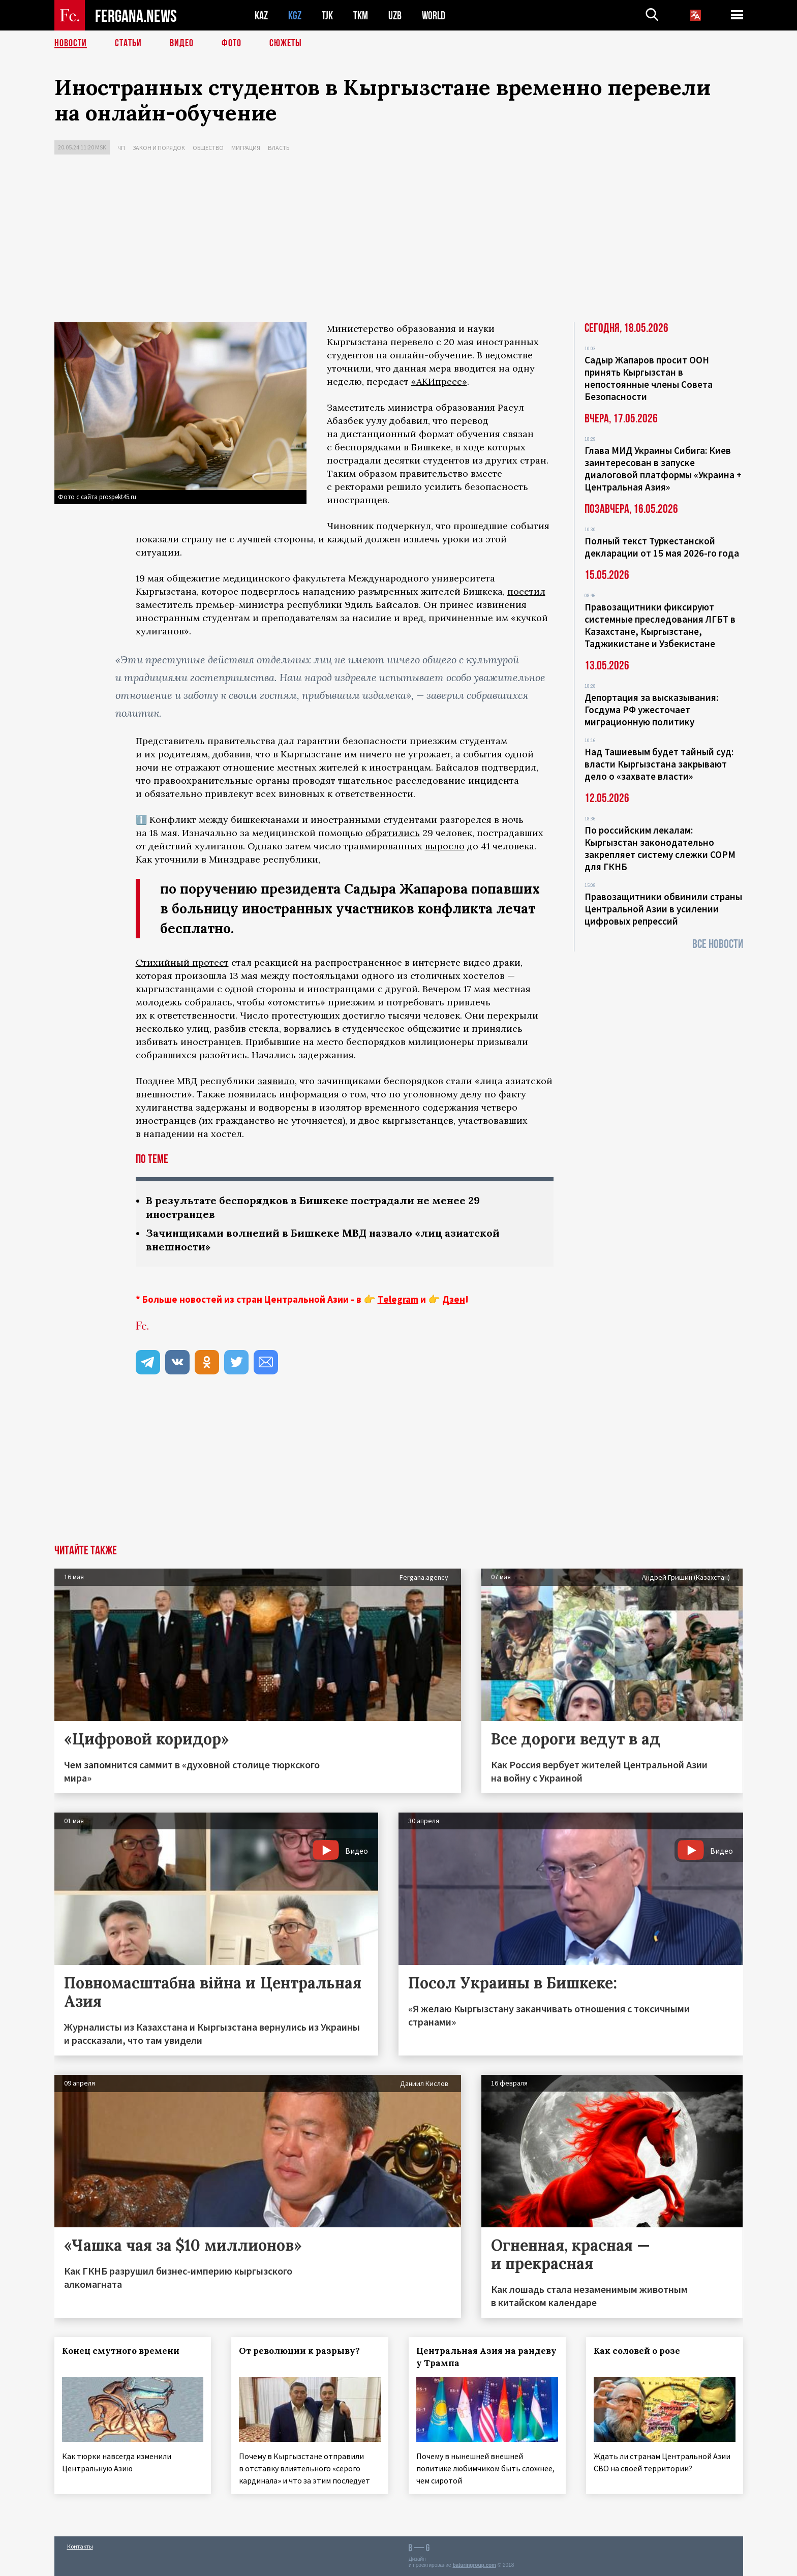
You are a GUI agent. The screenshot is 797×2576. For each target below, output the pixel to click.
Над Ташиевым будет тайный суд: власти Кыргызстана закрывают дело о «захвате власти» (659, 764)
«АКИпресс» (439, 381)
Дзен (453, 1299)
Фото (231, 43)
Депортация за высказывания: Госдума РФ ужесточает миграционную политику (651, 709)
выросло (445, 846)
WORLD (433, 15)
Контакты (80, 2546)
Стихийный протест (182, 962)
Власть (278, 147)
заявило (276, 1081)
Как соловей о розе (637, 2350)
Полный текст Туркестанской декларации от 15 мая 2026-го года (662, 547)
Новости (70, 43)
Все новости (717, 944)
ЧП (121, 147)
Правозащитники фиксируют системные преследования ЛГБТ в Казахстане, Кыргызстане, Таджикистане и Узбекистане (660, 625)
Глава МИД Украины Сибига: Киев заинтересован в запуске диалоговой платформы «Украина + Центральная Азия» (663, 468)
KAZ (261, 15)
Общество (208, 147)
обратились (392, 833)
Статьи (128, 43)
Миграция (245, 147)
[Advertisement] (398, 241)
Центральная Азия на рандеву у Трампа (486, 2357)
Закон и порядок (159, 147)
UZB (395, 15)
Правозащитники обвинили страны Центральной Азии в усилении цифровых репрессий (663, 909)
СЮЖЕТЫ (285, 43)
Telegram (398, 1299)
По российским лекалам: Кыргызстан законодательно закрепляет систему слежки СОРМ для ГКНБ (660, 848)
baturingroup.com (474, 2565)
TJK (327, 15)
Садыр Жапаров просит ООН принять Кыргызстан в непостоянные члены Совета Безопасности (649, 378)
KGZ (294, 15)
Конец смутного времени (120, 2350)
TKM (360, 15)
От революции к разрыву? (299, 2350)
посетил (526, 591)
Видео (182, 43)
